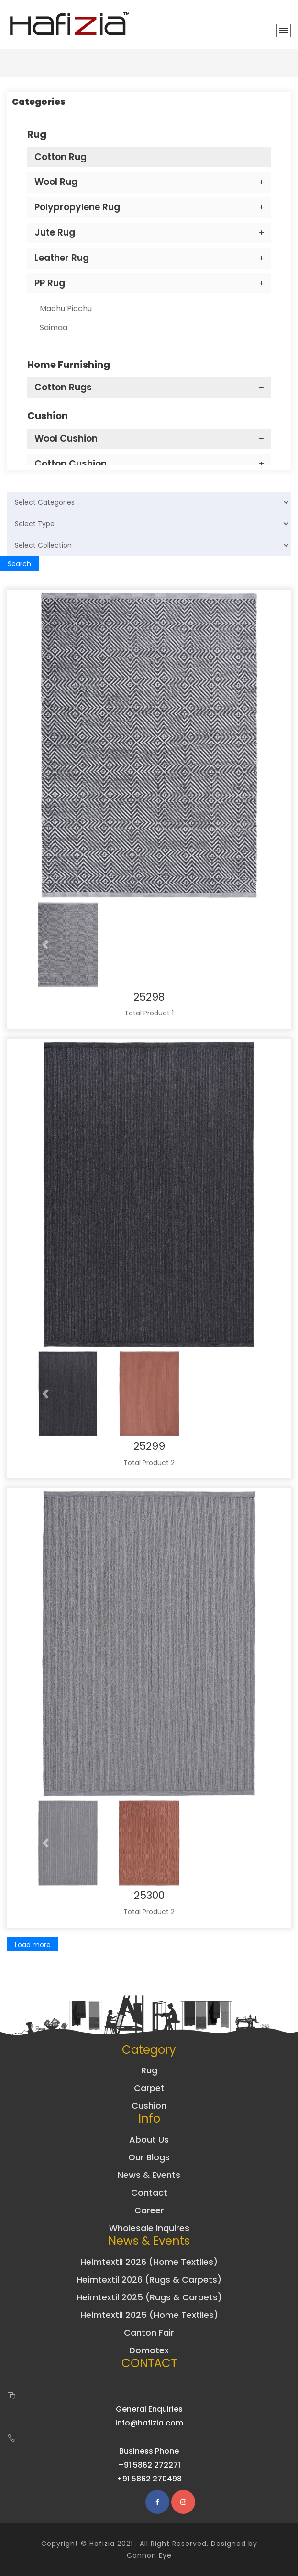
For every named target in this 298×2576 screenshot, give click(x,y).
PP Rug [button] (49, 283)
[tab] (149, 157)
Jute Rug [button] (54, 232)
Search (19, 564)
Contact (149, 2193)
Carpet (149, 2088)
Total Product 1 (149, 1013)
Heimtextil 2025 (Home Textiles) (149, 2315)
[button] (45, 944)
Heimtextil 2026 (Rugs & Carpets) (149, 2279)
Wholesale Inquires (149, 2228)
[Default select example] (149, 502)
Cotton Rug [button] (60, 157)
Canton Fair (149, 2333)
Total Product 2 (149, 1462)
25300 (149, 1895)
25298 (149, 997)
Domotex (149, 2350)
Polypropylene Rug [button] (77, 207)
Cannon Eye (149, 2555)
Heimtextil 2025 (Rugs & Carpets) (149, 2297)
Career (149, 2210)
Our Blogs (149, 2157)
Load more (33, 1945)
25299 (149, 1446)
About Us (149, 2139)
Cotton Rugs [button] (63, 387)
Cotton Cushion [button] (70, 463)
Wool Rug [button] (55, 181)
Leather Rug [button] (61, 257)
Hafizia (102, 2543)
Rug (149, 2070)
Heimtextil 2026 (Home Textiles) (149, 2262)
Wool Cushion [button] (66, 438)
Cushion (149, 2106)
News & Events (149, 2175)
